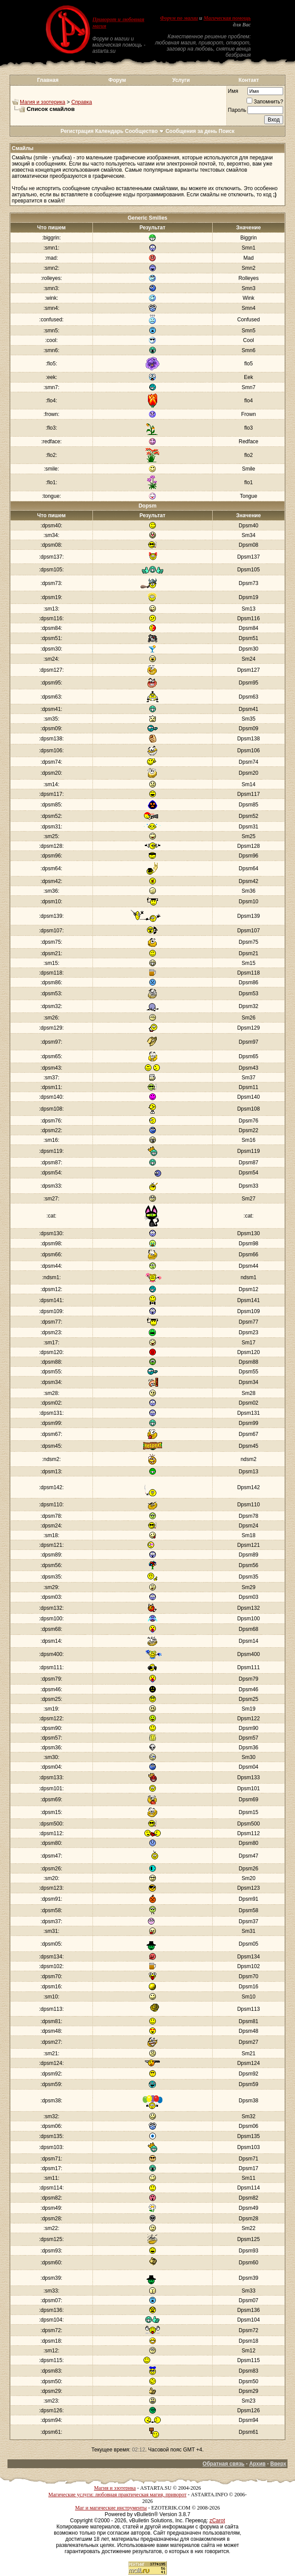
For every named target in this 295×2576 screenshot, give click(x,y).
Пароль (237, 110)
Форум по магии (179, 18)
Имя (233, 91)
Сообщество (144, 131)
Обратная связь (223, 2464)
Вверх (278, 2464)
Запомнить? (265, 102)
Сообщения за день (191, 131)
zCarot (217, 2520)
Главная (48, 80)
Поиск (227, 131)
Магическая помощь (227, 18)
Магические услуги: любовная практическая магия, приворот (117, 2494)
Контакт (249, 80)
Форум (117, 80)
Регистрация (76, 131)
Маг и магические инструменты (111, 2508)
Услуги (181, 80)
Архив (257, 2464)
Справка (81, 102)
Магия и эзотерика (42, 102)
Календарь (109, 131)
